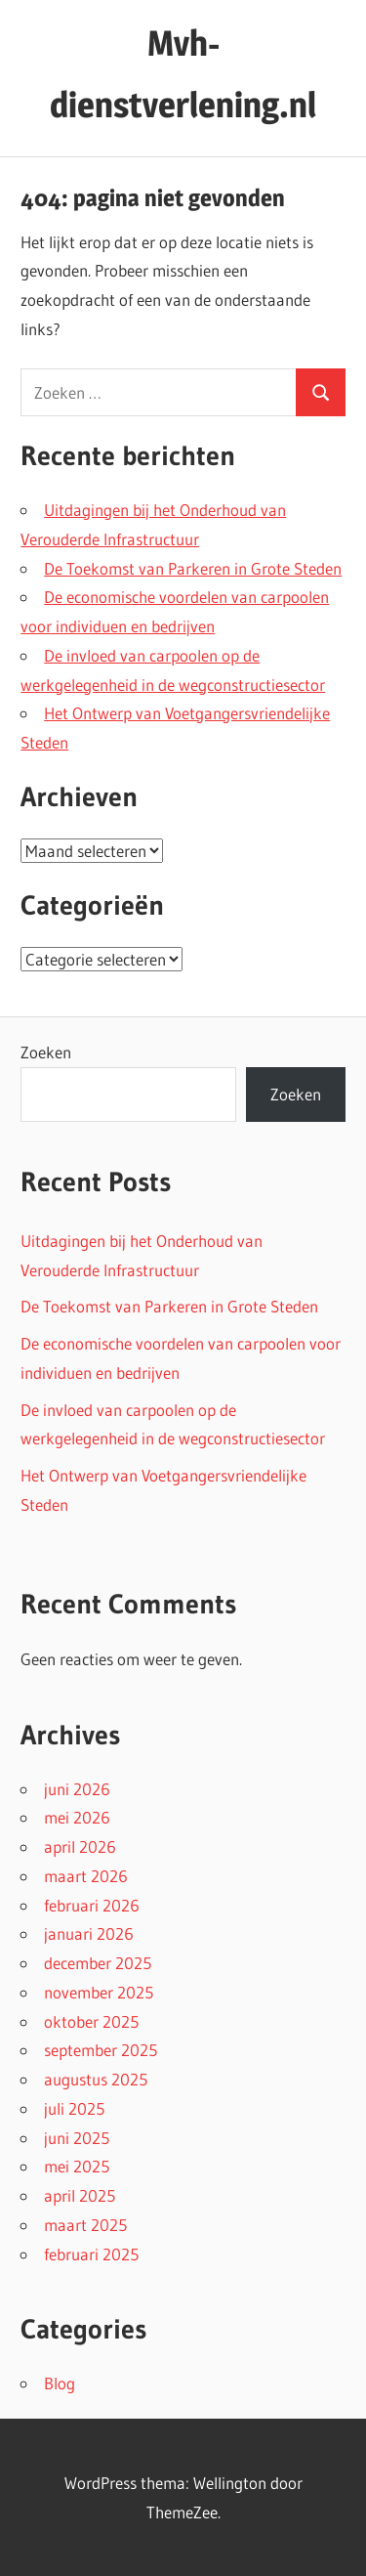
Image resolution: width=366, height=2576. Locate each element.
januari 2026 (89, 1933)
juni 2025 (76, 2137)
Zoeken (45, 1052)
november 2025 (98, 1992)
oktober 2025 (91, 2021)
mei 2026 (77, 1817)
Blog (59, 2383)
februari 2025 (91, 2254)
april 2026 (80, 1846)
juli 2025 (74, 2108)
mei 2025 (76, 2166)
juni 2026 (77, 1789)
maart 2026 (86, 1876)
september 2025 (100, 2049)
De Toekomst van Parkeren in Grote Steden (193, 568)
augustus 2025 (95, 2079)
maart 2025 (85, 2224)
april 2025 (79, 2195)
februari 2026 (92, 1905)
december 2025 (97, 1963)
